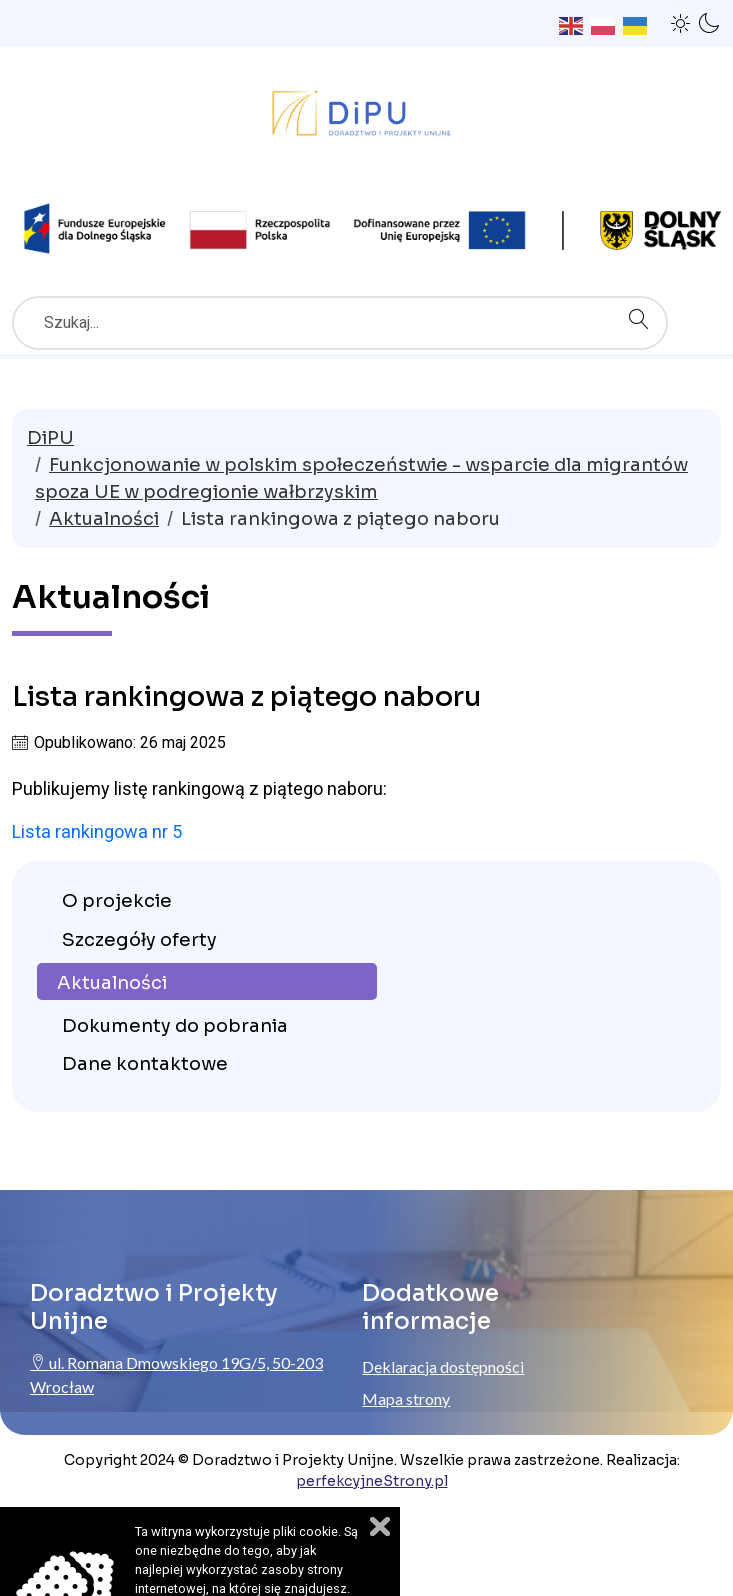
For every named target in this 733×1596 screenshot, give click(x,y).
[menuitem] (207, 900)
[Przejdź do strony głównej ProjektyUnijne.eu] (366, 118)
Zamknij (380, 1526)
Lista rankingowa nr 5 (97, 831)
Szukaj (644, 298)
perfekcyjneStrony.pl (372, 1481)
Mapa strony (406, 1398)
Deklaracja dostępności (443, 1366)
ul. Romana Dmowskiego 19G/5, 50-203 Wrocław (176, 1374)
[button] (681, 22)
